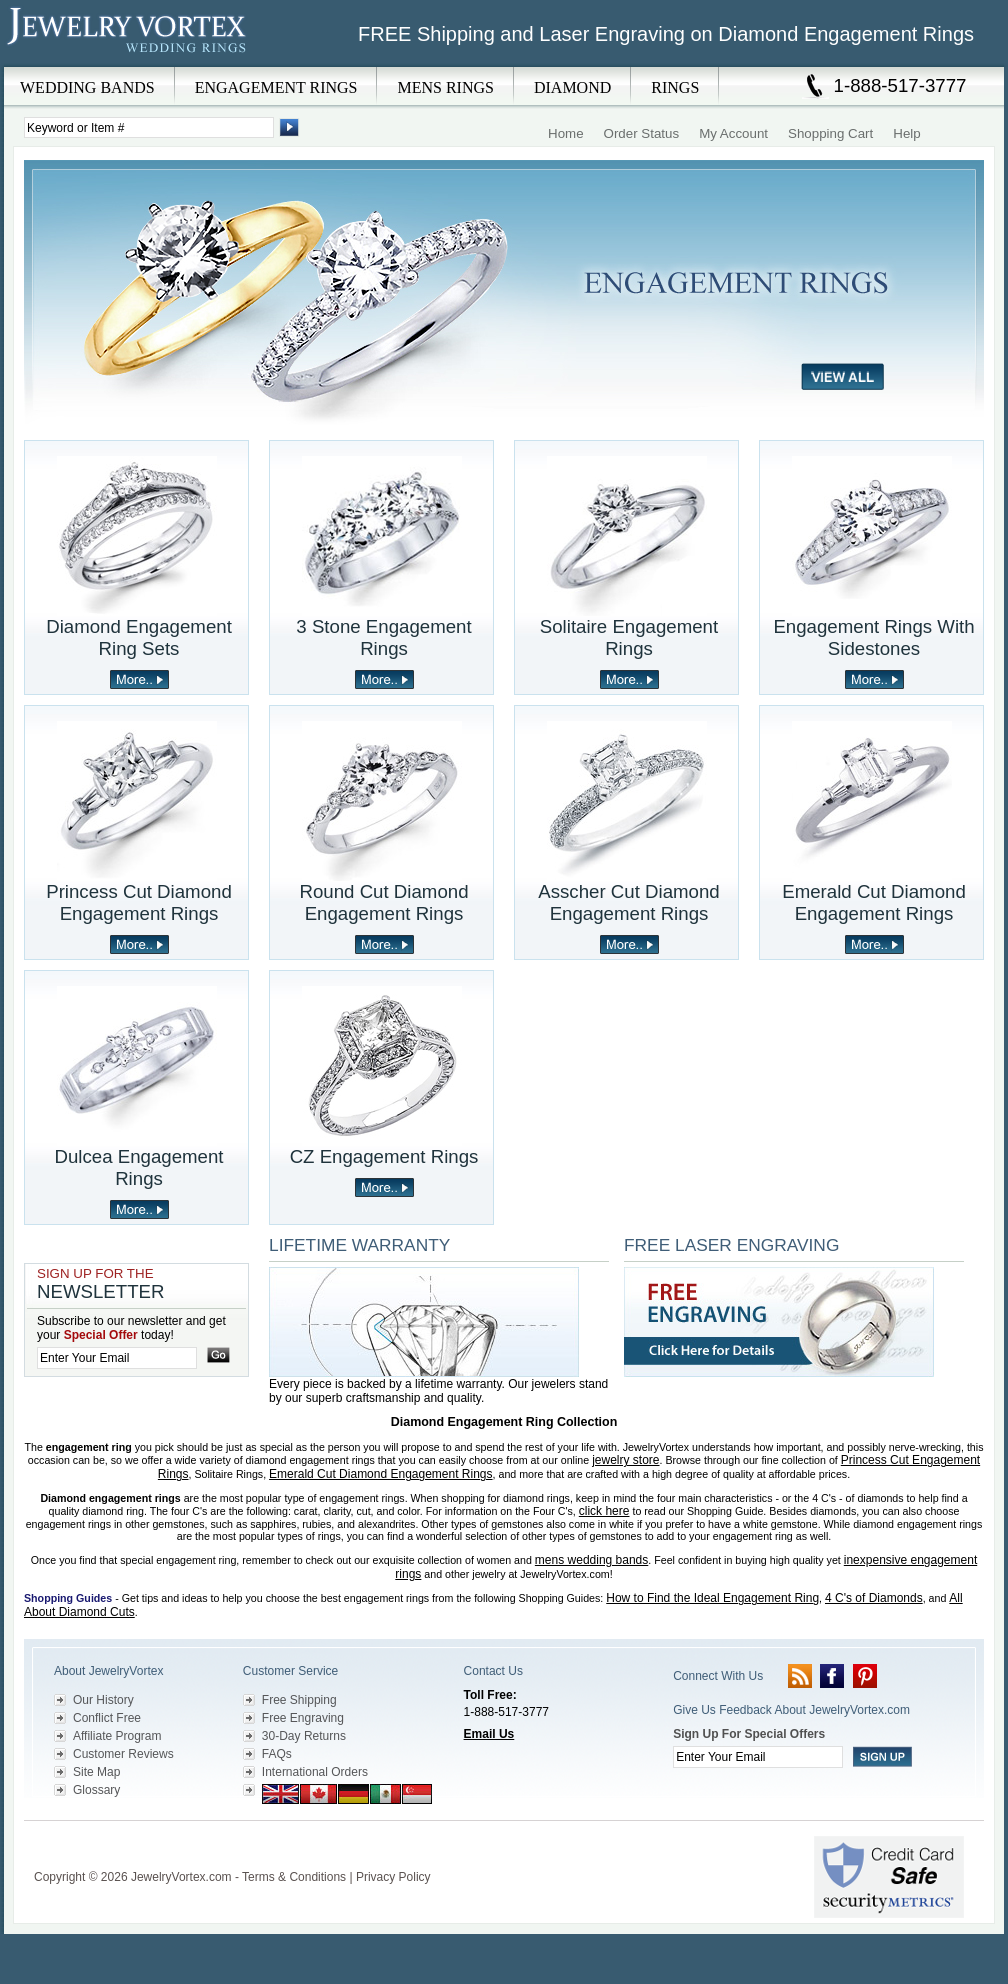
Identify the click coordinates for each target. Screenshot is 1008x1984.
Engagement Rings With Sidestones (873, 637)
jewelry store (625, 1460)
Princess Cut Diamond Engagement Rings (139, 902)
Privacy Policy (393, 1877)
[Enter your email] (117, 1358)
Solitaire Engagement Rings (629, 637)
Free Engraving (303, 1718)
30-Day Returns (304, 1736)
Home (566, 133)
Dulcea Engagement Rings (138, 1167)
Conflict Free (107, 1718)
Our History (103, 1700)
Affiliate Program (117, 1736)
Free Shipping (299, 1700)
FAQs (277, 1754)
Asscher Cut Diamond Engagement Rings (628, 902)
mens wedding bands (591, 1560)
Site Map (96, 1772)
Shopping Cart (830, 133)
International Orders (315, 1772)
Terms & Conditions (294, 1877)
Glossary (96, 1790)
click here (604, 1511)
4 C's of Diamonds (874, 1598)
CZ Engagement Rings (384, 1156)
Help (906, 133)
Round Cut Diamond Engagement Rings (383, 902)
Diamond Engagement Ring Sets (139, 637)
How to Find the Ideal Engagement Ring (712, 1598)
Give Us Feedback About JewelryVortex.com (791, 1710)
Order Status (642, 133)
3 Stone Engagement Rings (383, 637)
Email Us (489, 1734)
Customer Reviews (123, 1754)
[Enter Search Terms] (149, 127)
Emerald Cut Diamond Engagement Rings (874, 902)
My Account (733, 133)
